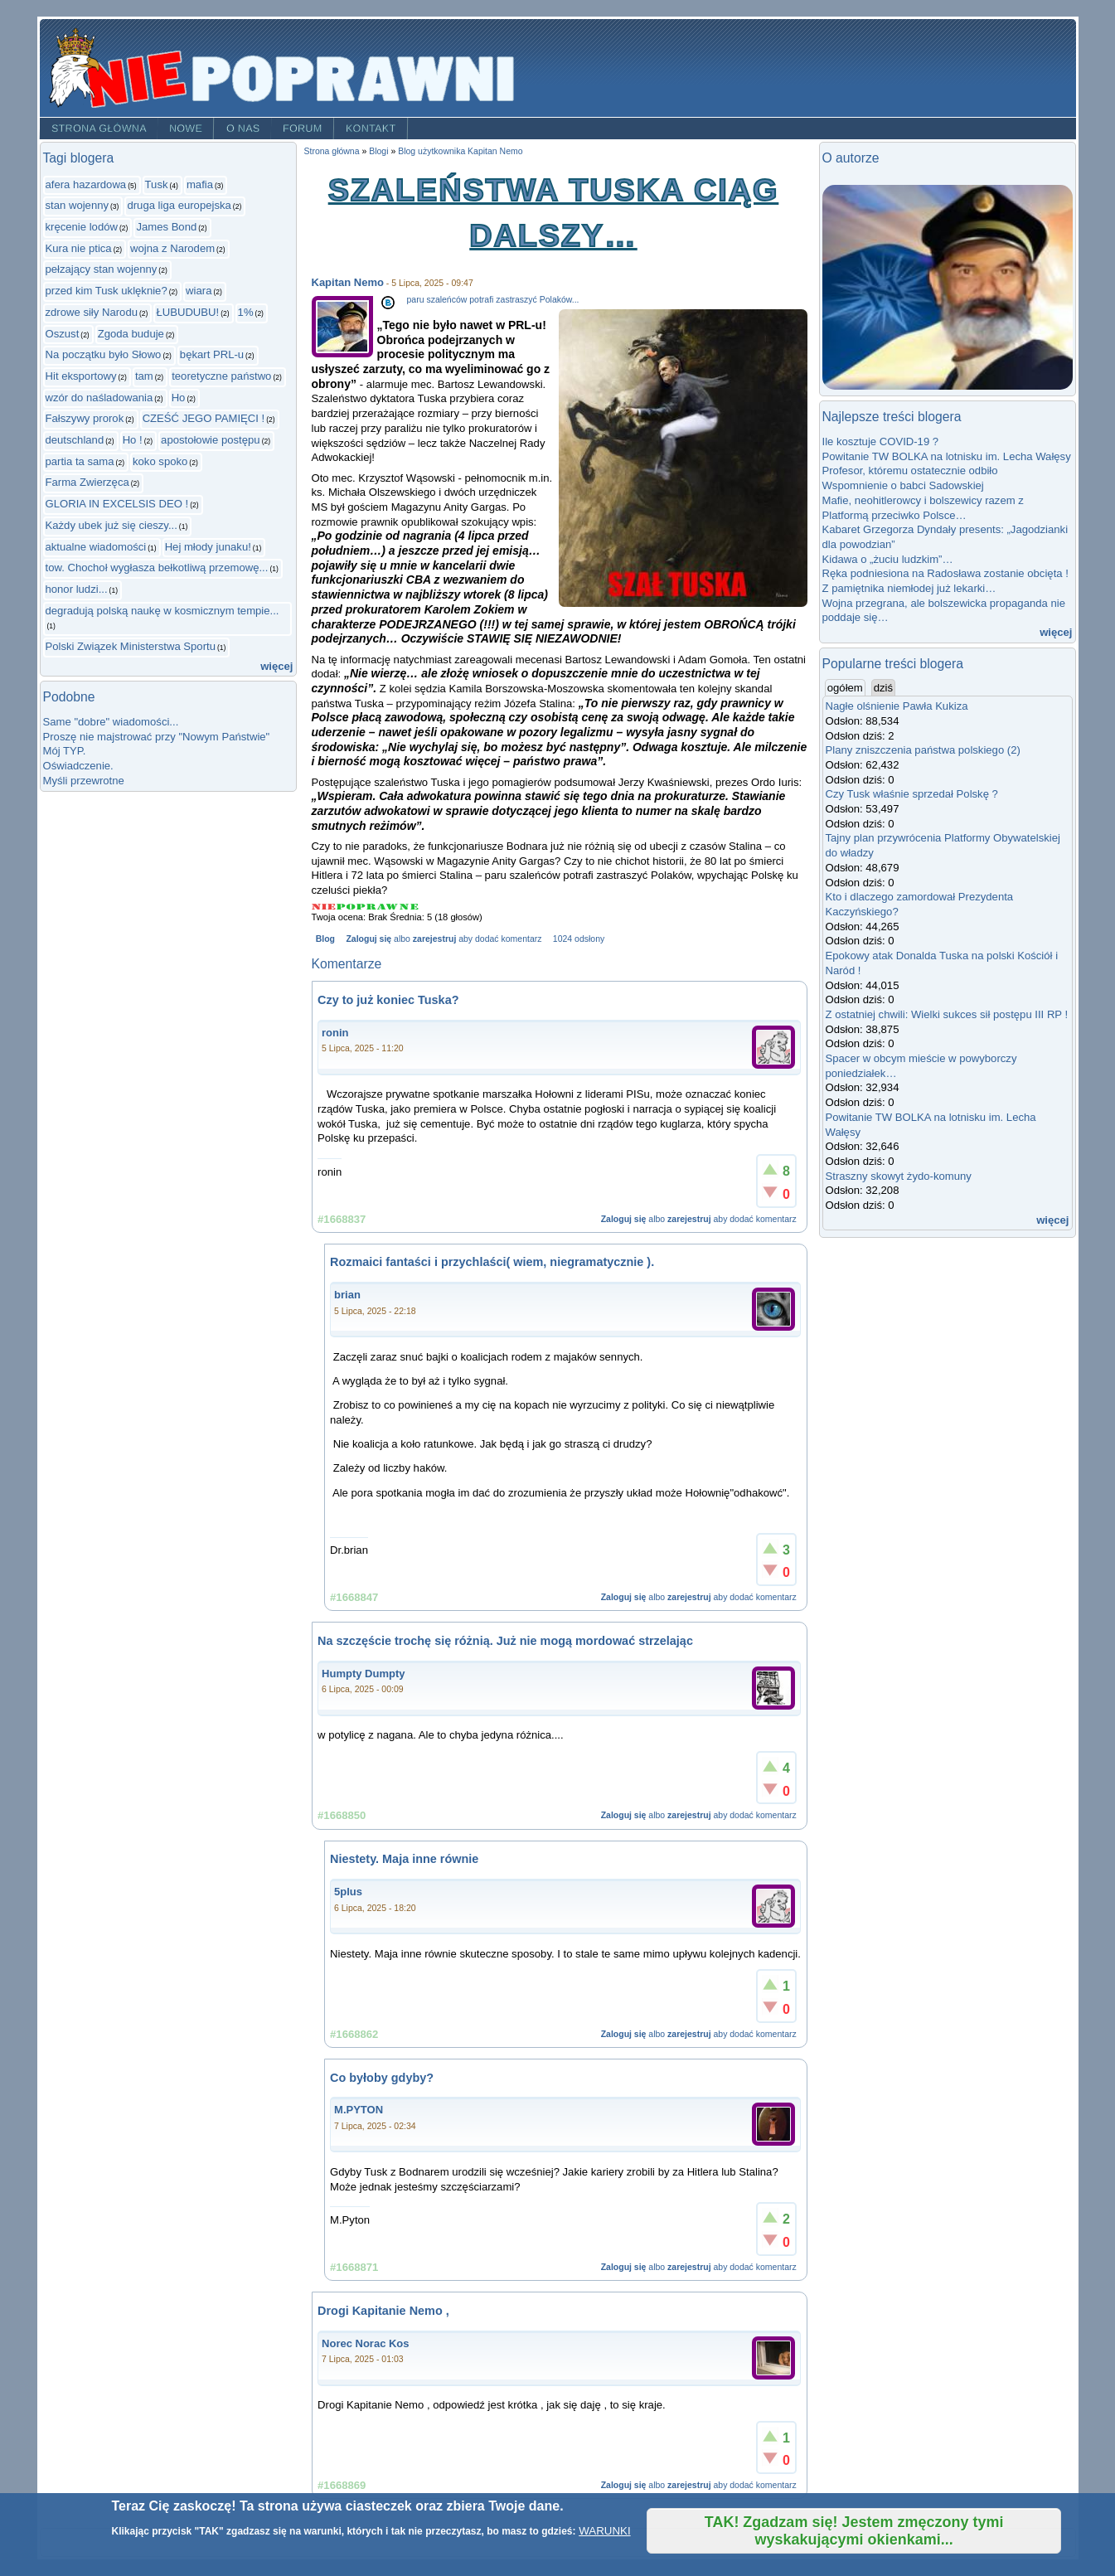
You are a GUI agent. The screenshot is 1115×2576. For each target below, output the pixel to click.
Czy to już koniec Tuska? (388, 1000)
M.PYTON (358, 2109)
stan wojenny (77, 205)
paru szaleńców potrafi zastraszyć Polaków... (493, 299)
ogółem (846, 687)
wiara (198, 290)
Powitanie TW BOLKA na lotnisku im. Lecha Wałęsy (946, 456)
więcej (276, 666)
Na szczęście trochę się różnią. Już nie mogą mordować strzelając (505, 1640)
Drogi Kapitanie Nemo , (383, 2310)
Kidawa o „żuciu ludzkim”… (887, 559)
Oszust (63, 333)
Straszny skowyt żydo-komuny (899, 1176)
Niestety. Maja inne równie (404, 1858)
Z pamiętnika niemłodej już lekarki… (909, 588)
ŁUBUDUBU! (187, 312)
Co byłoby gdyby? (382, 2077)
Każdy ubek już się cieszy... (111, 525)
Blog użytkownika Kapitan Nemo (460, 151)
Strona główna (98, 128)
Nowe (185, 128)
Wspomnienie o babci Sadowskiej (903, 485)
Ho (179, 397)
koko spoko (160, 461)
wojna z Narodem (172, 248)
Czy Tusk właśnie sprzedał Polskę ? (912, 794)
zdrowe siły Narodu (92, 312)
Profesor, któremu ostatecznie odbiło (910, 470)
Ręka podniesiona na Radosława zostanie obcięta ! (945, 573)
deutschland (75, 440)
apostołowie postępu (210, 440)
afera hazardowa (86, 184)
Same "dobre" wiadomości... (111, 722)
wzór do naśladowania (99, 397)
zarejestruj (434, 939)
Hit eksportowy (81, 376)
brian (347, 1294)
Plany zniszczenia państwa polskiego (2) (923, 750)
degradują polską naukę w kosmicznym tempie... (162, 610)
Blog (325, 939)
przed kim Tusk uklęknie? (106, 290)
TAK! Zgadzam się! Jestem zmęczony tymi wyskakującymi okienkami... (854, 2531)
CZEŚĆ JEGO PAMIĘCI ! (204, 418)
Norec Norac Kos (365, 2343)
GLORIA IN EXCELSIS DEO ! (117, 503)
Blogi (378, 151)
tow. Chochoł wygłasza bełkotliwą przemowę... (157, 567)
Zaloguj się (368, 939)
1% (246, 312)
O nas (243, 128)
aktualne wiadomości (96, 547)
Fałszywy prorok (85, 418)
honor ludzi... (77, 589)
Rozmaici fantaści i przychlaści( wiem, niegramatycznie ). (492, 1262)
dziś (883, 688)
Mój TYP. (64, 751)
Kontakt (371, 128)
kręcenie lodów (82, 227)
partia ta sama (80, 461)
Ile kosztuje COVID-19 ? (880, 441)
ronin (335, 1032)
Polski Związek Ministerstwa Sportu (131, 646)
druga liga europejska (178, 205)
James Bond (166, 227)
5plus (348, 1891)
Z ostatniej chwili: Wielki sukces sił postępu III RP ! (947, 1014)
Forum (302, 128)
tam (144, 376)
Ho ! (133, 440)
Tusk (156, 184)
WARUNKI (604, 2531)
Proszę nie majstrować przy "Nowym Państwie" (156, 736)
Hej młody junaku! (208, 547)
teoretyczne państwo (221, 376)
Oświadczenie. (78, 765)
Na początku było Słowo (104, 354)
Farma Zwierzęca (87, 482)
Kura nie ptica (79, 248)
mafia (200, 184)
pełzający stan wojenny (102, 269)
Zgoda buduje (131, 333)
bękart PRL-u (212, 354)
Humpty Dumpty (363, 1673)
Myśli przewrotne (83, 780)
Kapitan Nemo (348, 282)
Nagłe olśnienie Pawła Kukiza (897, 706)
